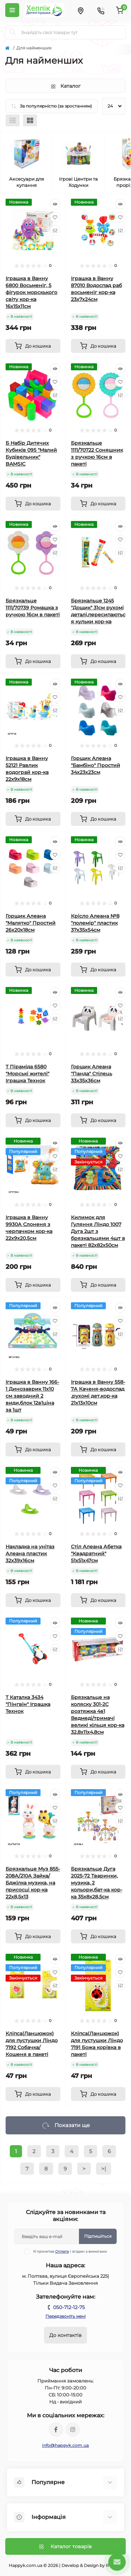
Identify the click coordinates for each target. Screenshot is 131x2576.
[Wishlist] (55, 217)
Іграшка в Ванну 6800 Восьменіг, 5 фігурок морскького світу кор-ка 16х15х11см (31, 292)
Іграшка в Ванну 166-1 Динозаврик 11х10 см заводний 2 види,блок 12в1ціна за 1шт (32, 1396)
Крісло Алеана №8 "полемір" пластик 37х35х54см (95, 923)
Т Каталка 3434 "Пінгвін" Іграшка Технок (28, 1704)
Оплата (62, 2251)
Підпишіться (97, 2236)
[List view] (13, 120)
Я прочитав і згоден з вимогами (70, 2251)
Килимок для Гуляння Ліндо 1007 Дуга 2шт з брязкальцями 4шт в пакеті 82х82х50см (98, 1231)
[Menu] (12, 10)
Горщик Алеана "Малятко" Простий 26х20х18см (31, 923)
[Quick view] (55, 204)
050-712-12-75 (69, 2307)
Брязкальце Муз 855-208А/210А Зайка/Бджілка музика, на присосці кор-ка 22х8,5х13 (33, 1883)
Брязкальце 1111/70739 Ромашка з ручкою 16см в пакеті (33, 608)
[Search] (13, 32)
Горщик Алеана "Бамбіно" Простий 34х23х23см (95, 765)
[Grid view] (30, 120)
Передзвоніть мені (65, 2316)
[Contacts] (100, 10)
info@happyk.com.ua (65, 2445)
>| (103, 2168)
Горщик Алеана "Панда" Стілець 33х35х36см (91, 1074)
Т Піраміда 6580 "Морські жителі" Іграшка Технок (27, 1074)
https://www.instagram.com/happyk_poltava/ (72, 2429)
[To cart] (33, 346)
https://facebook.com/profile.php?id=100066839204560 (56, 2429)
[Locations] (80, 10)
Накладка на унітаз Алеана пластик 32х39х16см (30, 1553)
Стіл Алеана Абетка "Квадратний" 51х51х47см (96, 1553)
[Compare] (55, 230)
